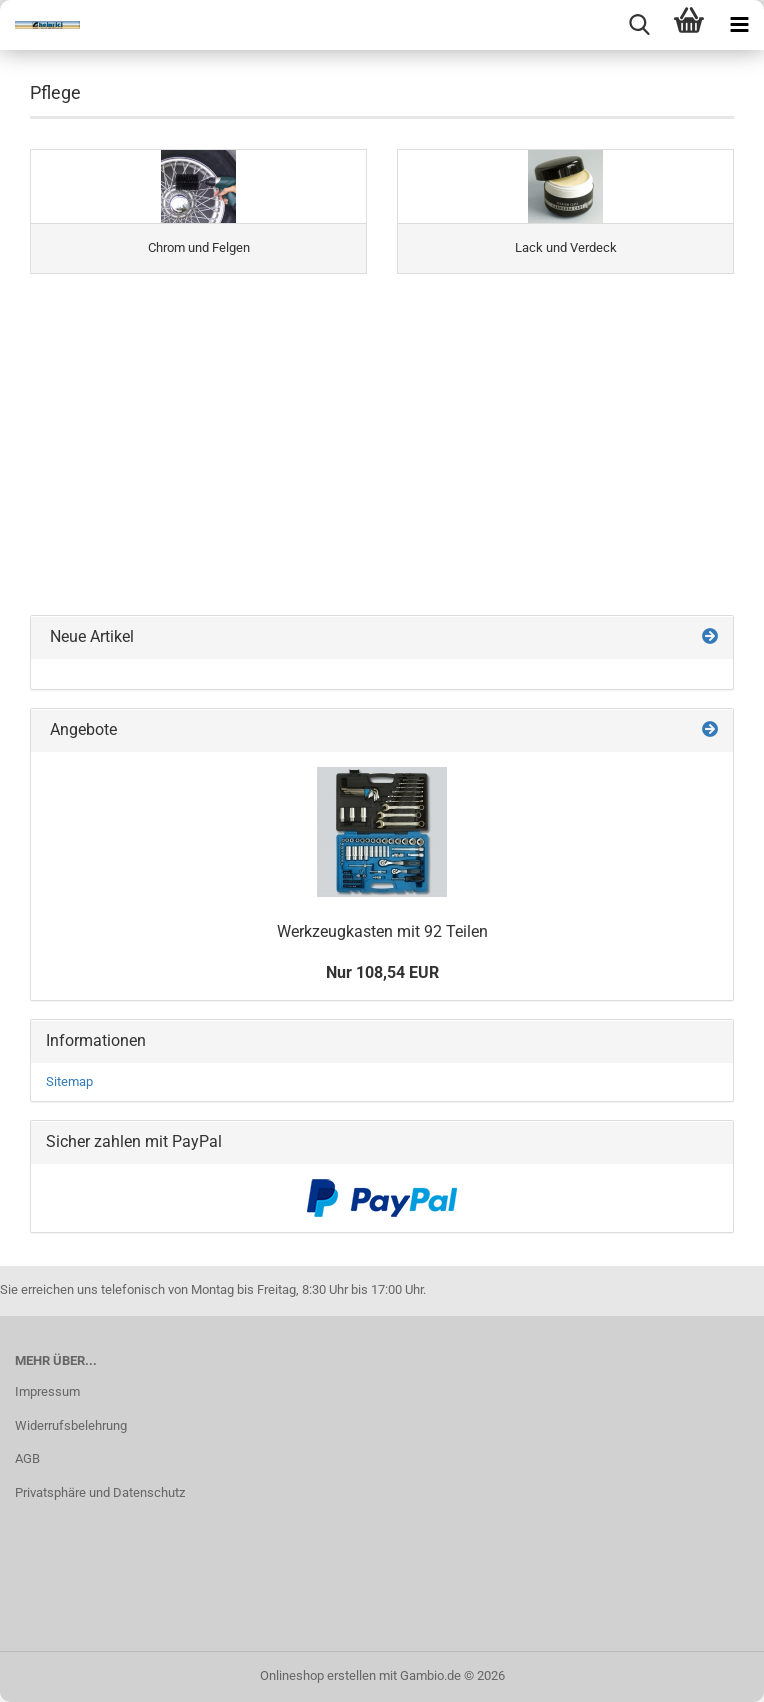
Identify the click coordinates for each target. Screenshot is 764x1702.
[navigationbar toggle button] (739, 25)
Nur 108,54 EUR (382, 972)
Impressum (47, 1391)
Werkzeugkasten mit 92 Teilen (382, 931)
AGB (27, 1458)
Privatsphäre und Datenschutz (100, 1492)
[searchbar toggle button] (639, 25)
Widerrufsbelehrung (71, 1425)
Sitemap (69, 1081)
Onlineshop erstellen (318, 1675)
